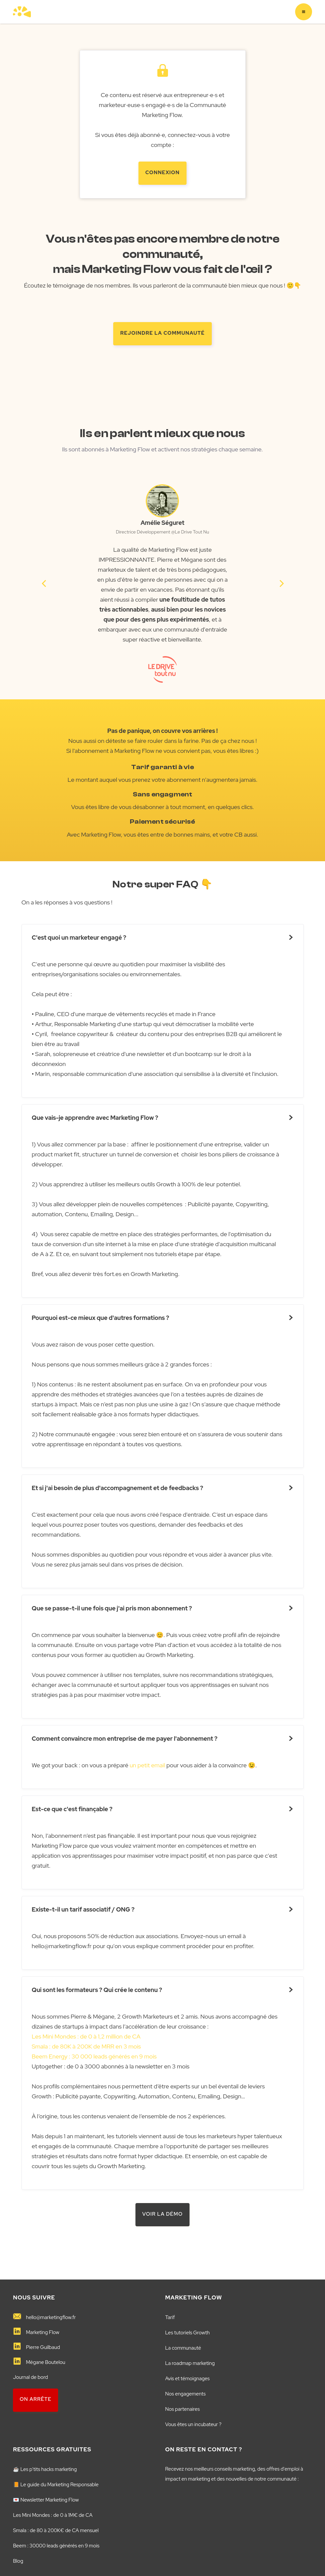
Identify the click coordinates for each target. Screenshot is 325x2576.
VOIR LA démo (162, 2214)
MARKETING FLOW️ (193, 2297)
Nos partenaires (182, 2409)
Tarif (170, 2317)
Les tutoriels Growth (187, 2333)
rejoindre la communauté (162, 333)
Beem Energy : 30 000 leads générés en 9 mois (94, 2056)
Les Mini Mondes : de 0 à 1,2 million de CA (86, 2036)
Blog (18, 2561)
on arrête (35, 2399)
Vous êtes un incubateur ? (193, 2424)
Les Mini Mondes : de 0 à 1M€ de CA (52, 2515)
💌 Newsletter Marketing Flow (46, 2500)
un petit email (147, 1765)
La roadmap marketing (190, 2363)
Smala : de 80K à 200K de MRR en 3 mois (86, 2046)
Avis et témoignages (187, 2379)
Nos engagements (185, 2394)
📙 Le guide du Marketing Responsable (56, 2485)
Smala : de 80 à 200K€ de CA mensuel (56, 2530)
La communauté (183, 2348)
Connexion (162, 172)
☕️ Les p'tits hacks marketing (45, 2469)
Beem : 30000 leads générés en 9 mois (56, 2546)
